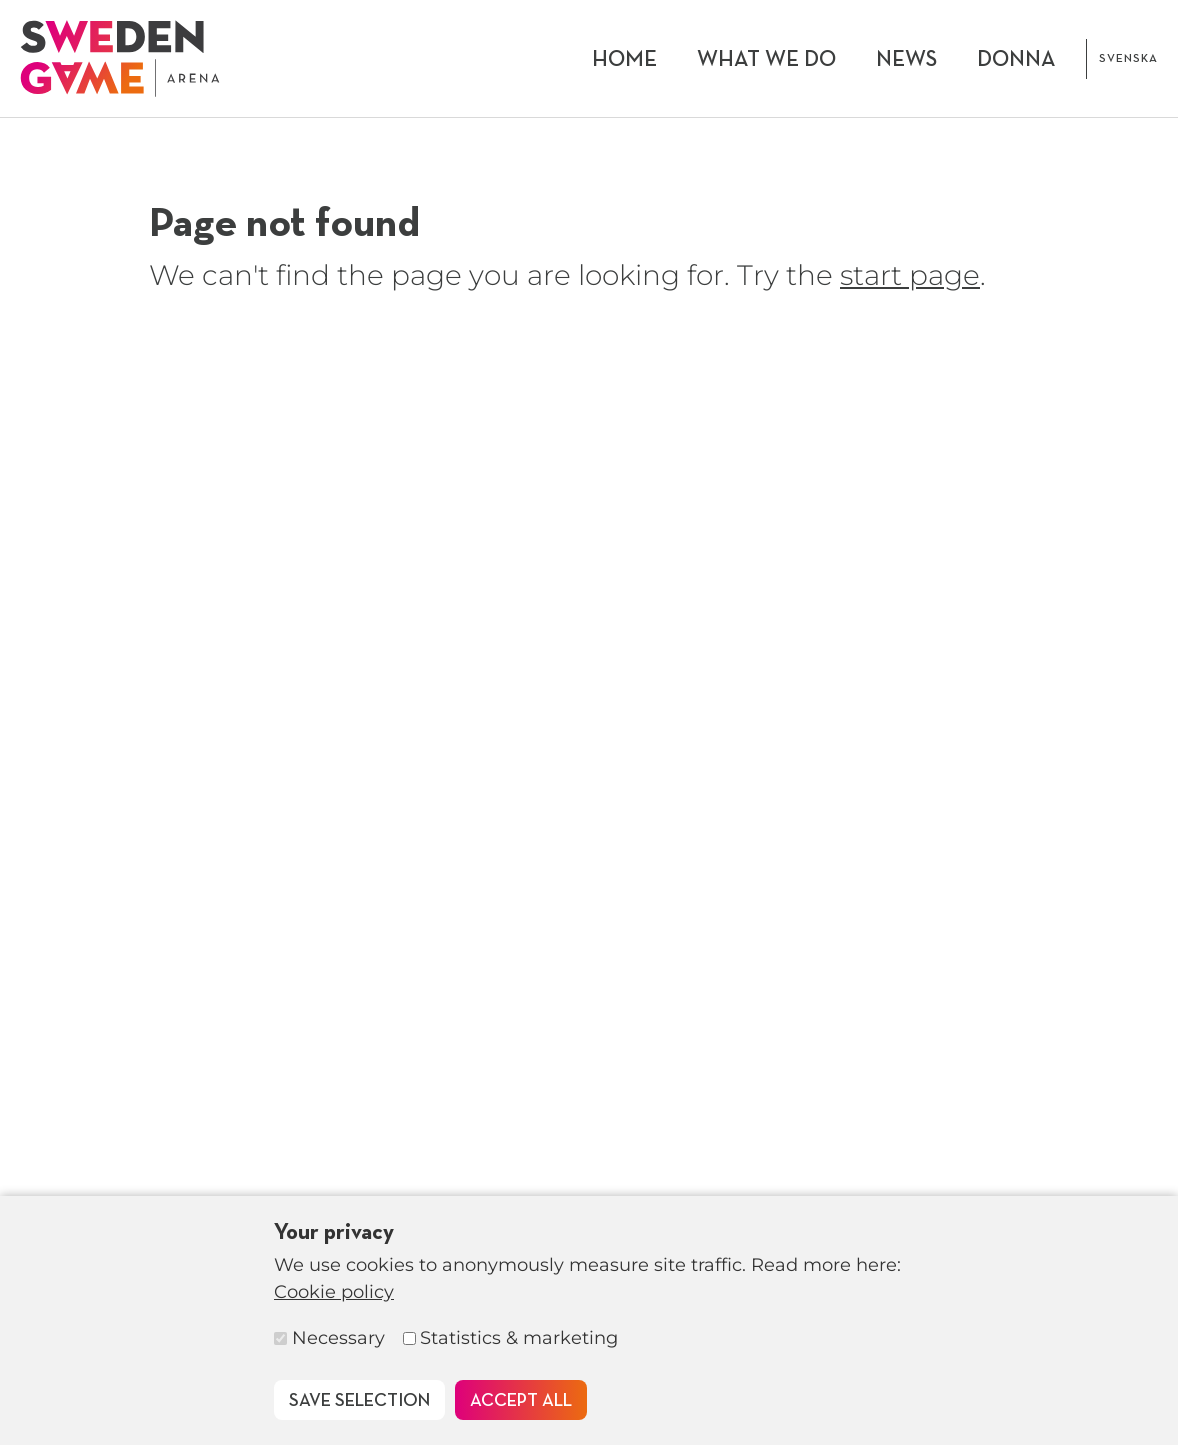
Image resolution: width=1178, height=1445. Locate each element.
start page (910, 275)
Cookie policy (334, 1292)
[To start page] (120, 58)
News (906, 60)
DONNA (1016, 60)
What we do (766, 60)
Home (624, 60)
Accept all (521, 1401)
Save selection (359, 1401)
